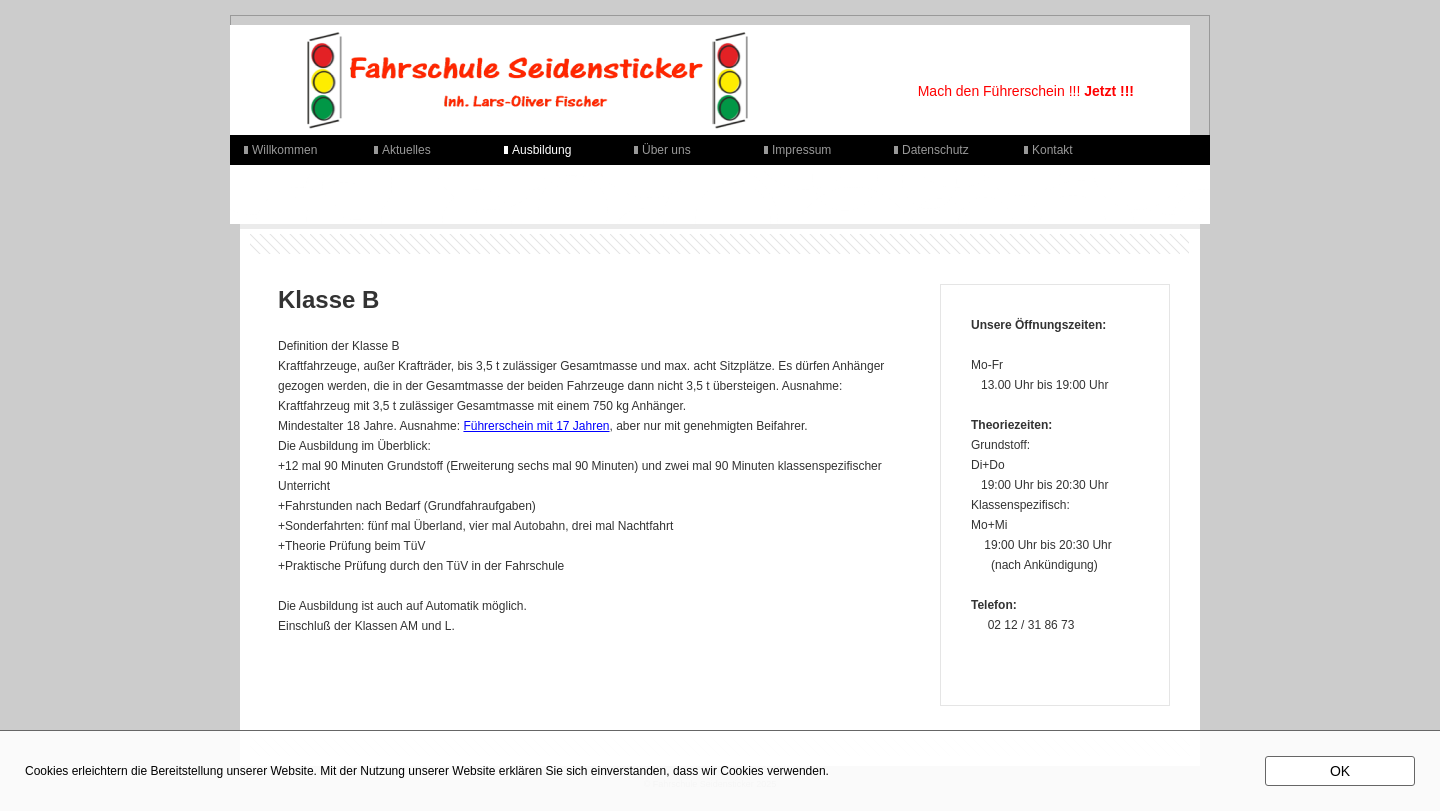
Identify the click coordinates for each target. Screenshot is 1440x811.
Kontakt (1052, 150)
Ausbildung (541, 150)
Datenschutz (935, 150)
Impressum (801, 150)
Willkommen (284, 150)
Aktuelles (406, 150)
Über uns (666, 150)
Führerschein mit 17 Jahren (536, 426)
